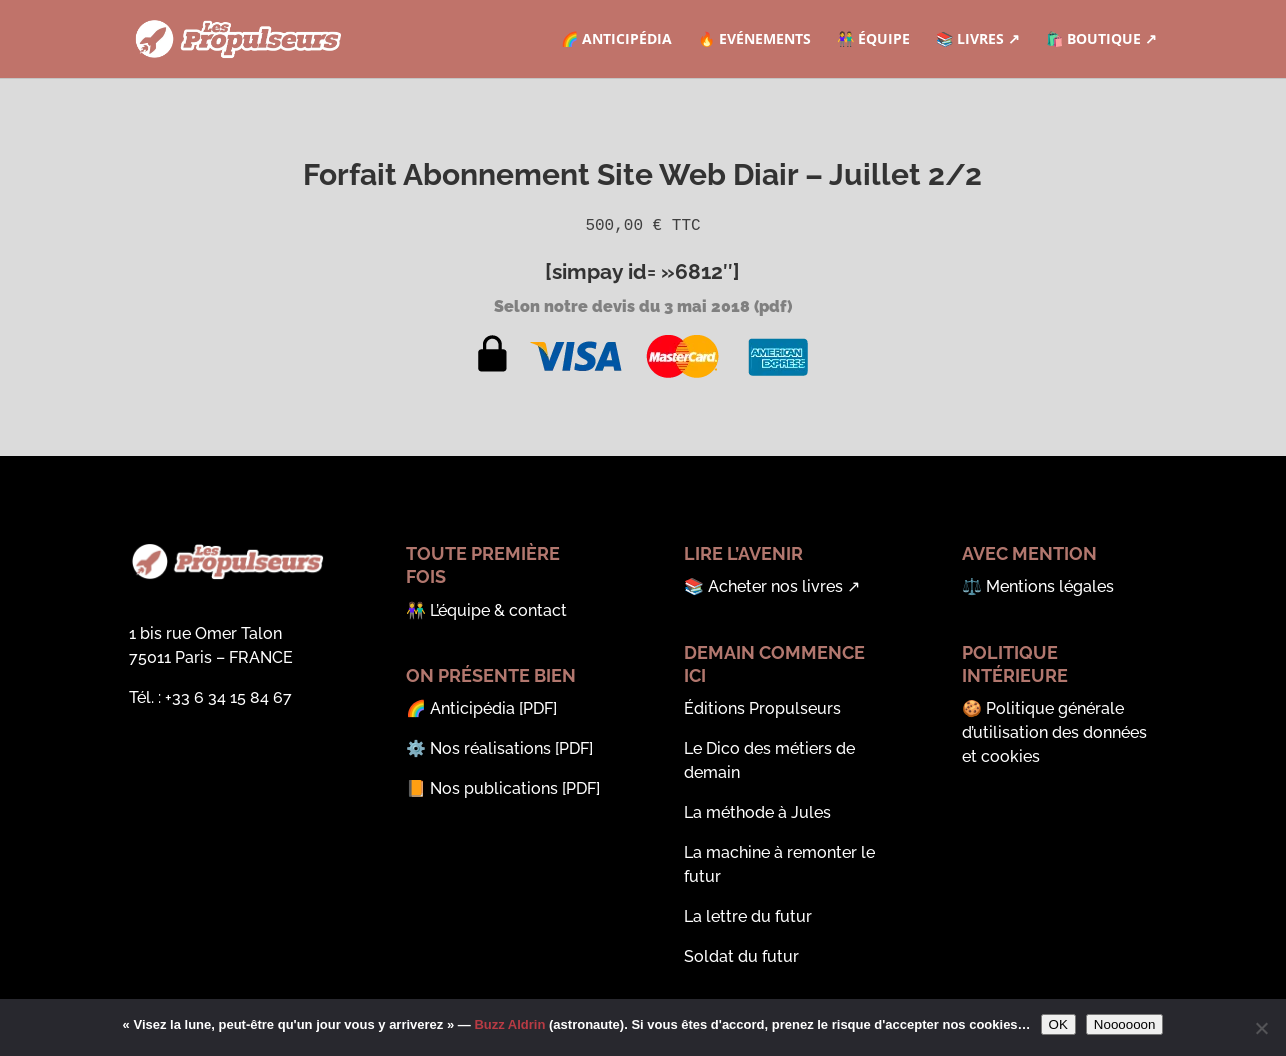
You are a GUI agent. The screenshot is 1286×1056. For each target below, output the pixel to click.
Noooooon (1125, 1024)
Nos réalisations (490, 748)
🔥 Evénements (754, 40)
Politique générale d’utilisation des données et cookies (1054, 732)
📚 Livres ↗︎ (978, 40)
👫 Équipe (873, 40)
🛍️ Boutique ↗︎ (1101, 40)
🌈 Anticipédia (616, 40)
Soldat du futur (741, 956)
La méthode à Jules (757, 812)
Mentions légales (1050, 586)
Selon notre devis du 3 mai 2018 (622, 306)
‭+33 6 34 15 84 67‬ (228, 697)
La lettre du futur (748, 916)
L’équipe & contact (498, 610)
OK (1058, 1024)
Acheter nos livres (775, 586)
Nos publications (494, 788)
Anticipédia (472, 708)
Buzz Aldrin (509, 1024)
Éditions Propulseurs (762, 708)
